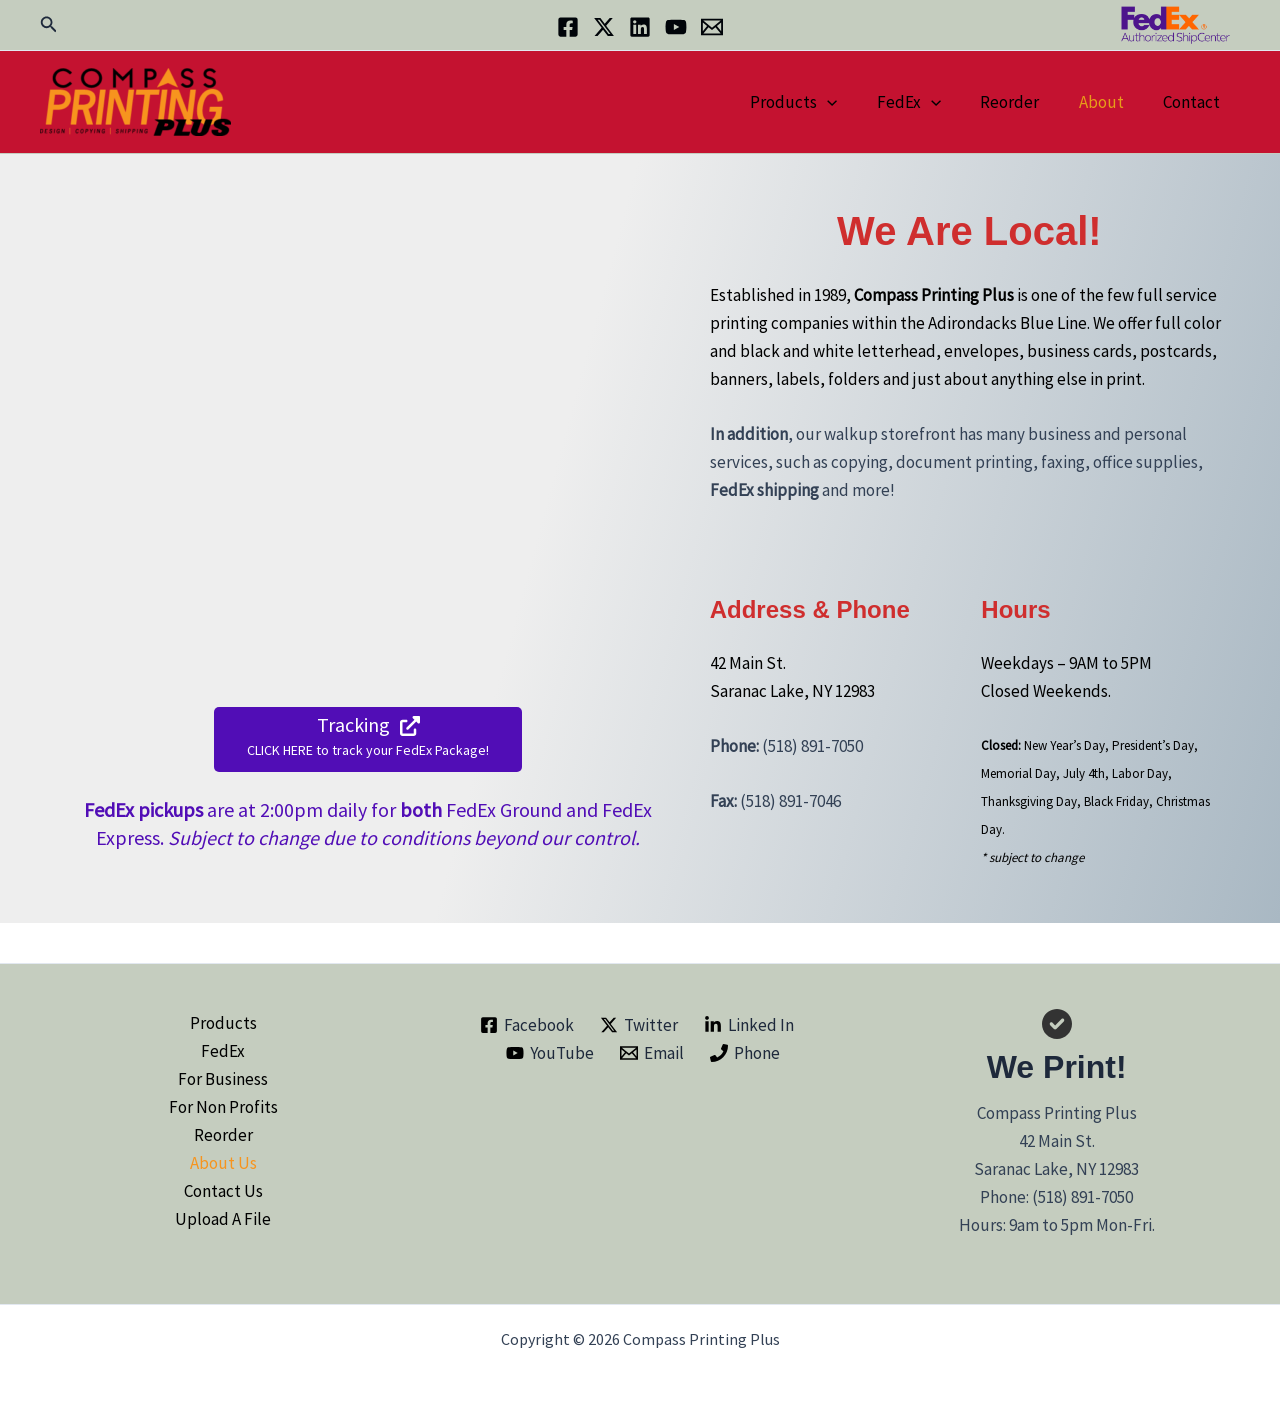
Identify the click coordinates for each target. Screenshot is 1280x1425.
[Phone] (745, 1053)
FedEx (928, 102)
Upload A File (223, 1219)
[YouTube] (676, 27)
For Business (223, 1079)
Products (818, 102)
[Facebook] (568, 27)
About (1109, 102)
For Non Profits (223, 1107)
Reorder (1023, 102)
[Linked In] (749, 1025)
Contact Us (223, 1191)
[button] (49, 25)
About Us (223, 1163)
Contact (1194, 102)
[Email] (712, 27)
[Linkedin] (640, 27)
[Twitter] (604, 27)
